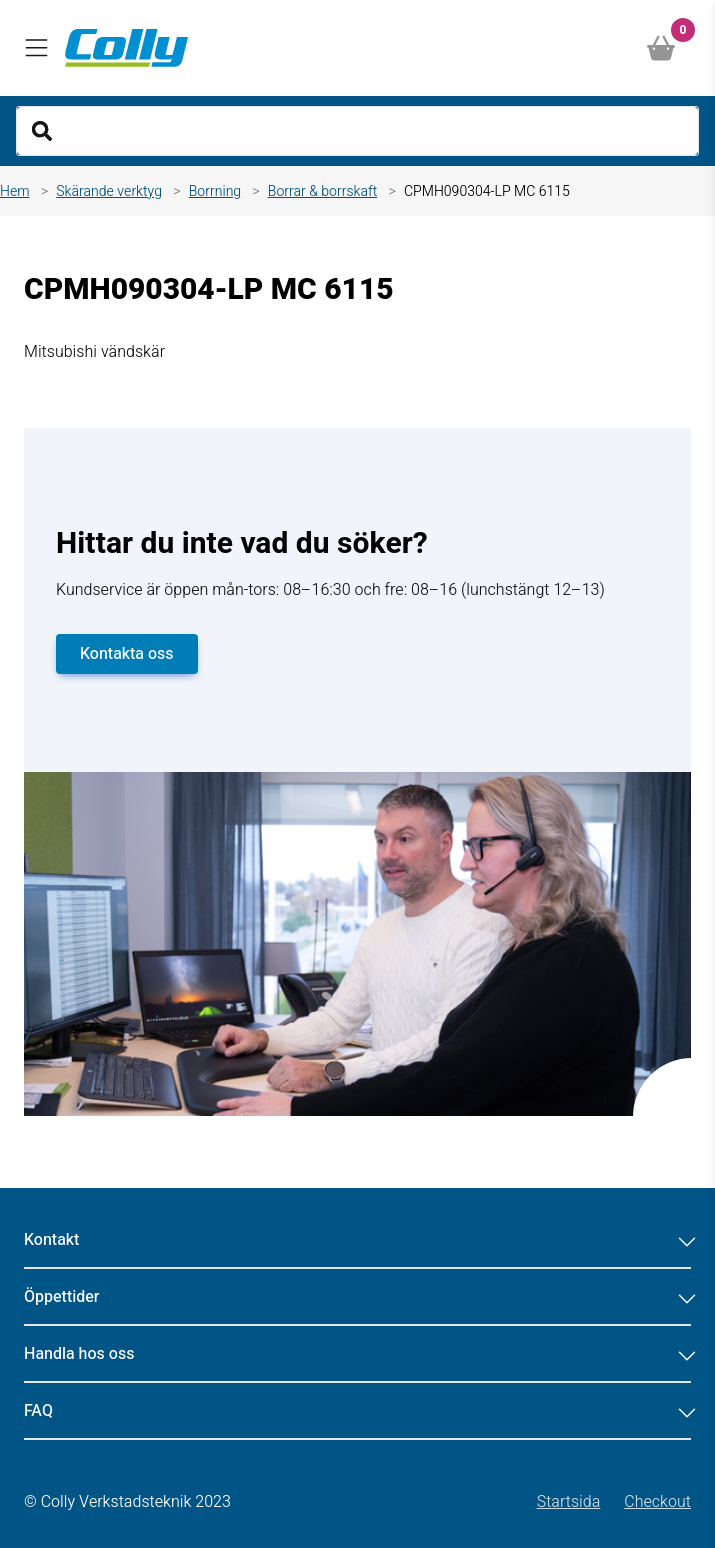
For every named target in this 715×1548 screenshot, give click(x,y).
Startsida (569, 1502)
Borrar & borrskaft (322, 191)
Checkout (657, 1502)
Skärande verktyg (109, 191)
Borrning (215, 191)
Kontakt (357, 1240)
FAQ (357, 1411)
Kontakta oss (127, 654)
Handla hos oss (357, 1354)
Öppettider (357, 1297)
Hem (15, 191)
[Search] (357, 131)
